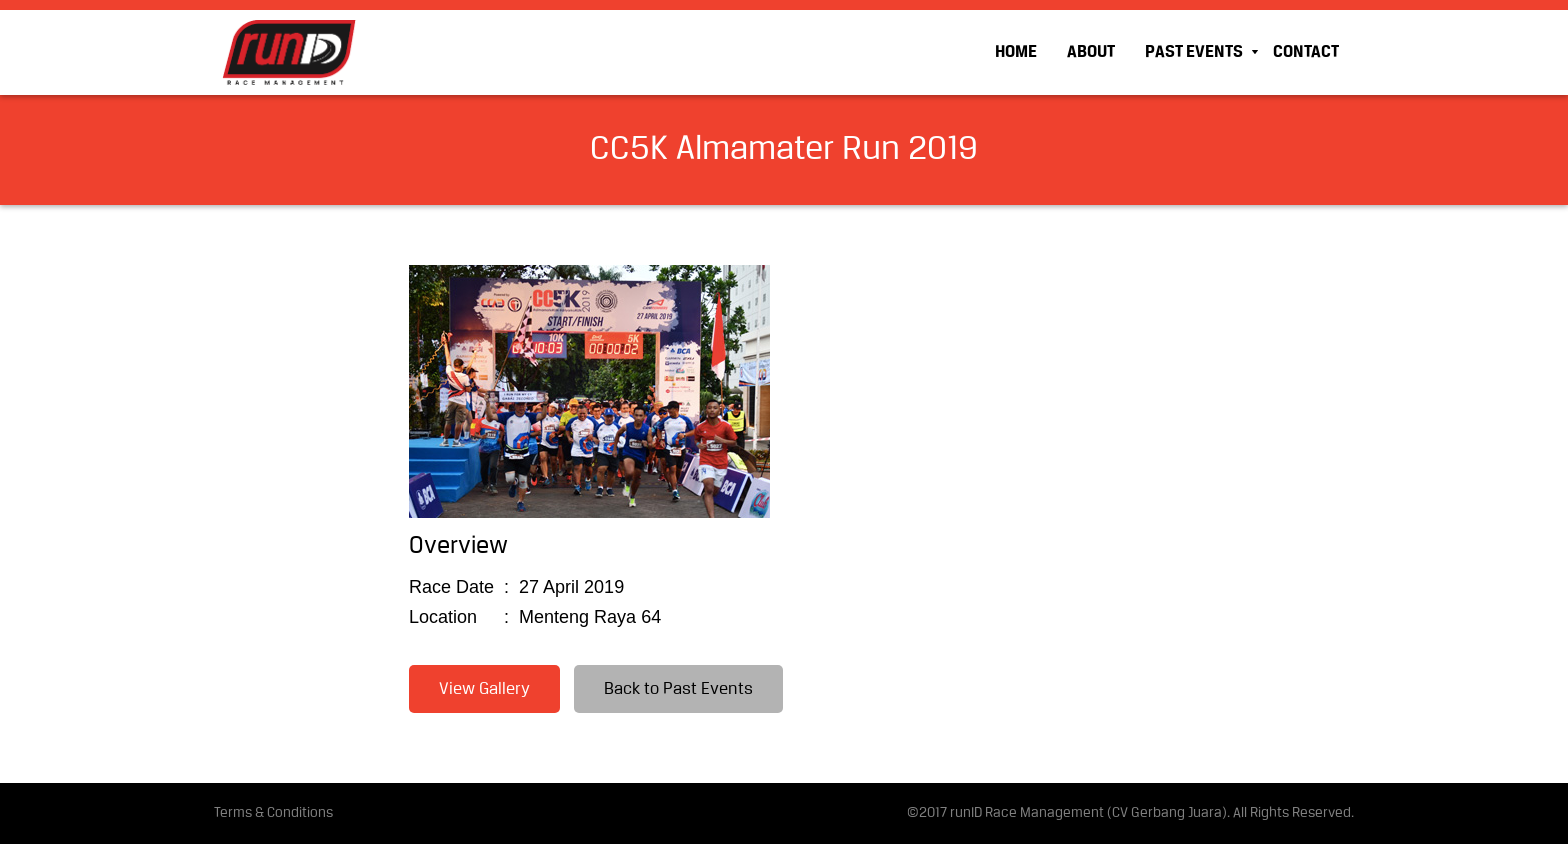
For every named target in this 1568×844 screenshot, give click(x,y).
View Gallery (484, 689)
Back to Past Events (678, 689)
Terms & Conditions (273, 813)
